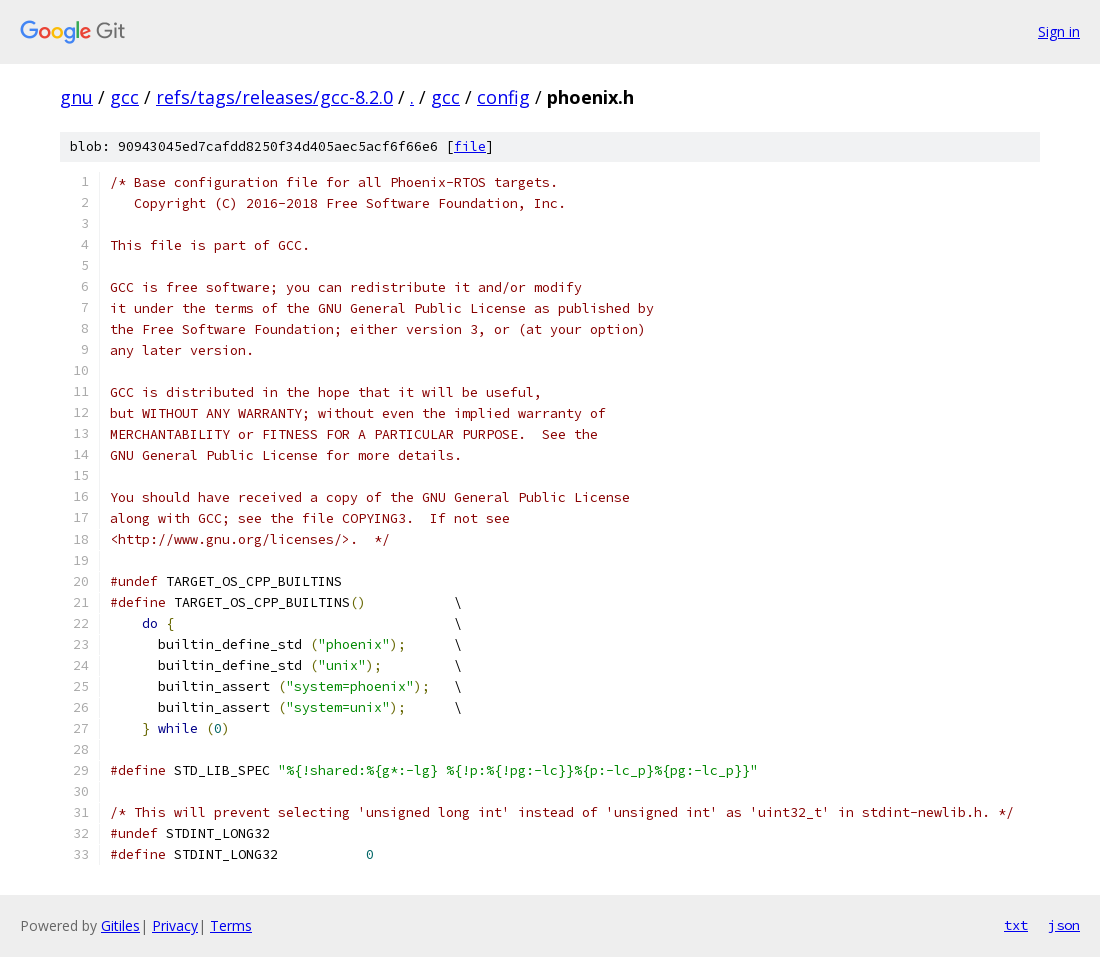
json (1064, 925)
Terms (231, 925)
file (470, 146)
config (503, 97)
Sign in (1059, 31)
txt (1016, 925)
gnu (76, 97)
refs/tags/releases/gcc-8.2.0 (274, 97)
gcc (124, 97)
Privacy (175, 925)
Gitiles (120, 925)
